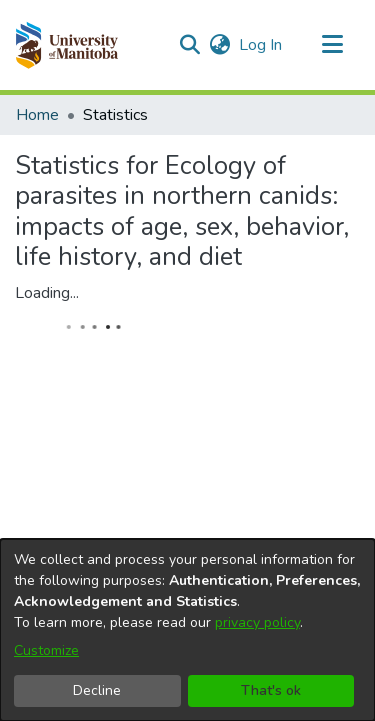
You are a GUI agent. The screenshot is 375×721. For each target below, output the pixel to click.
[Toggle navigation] (332, 45)
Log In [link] (261, 45)
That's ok (271, 690)
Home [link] (37, 115)
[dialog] (187, 630)
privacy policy (257, 622)
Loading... (47, 293)
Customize (46, 650)
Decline (97, 690)
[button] (66, 45)
